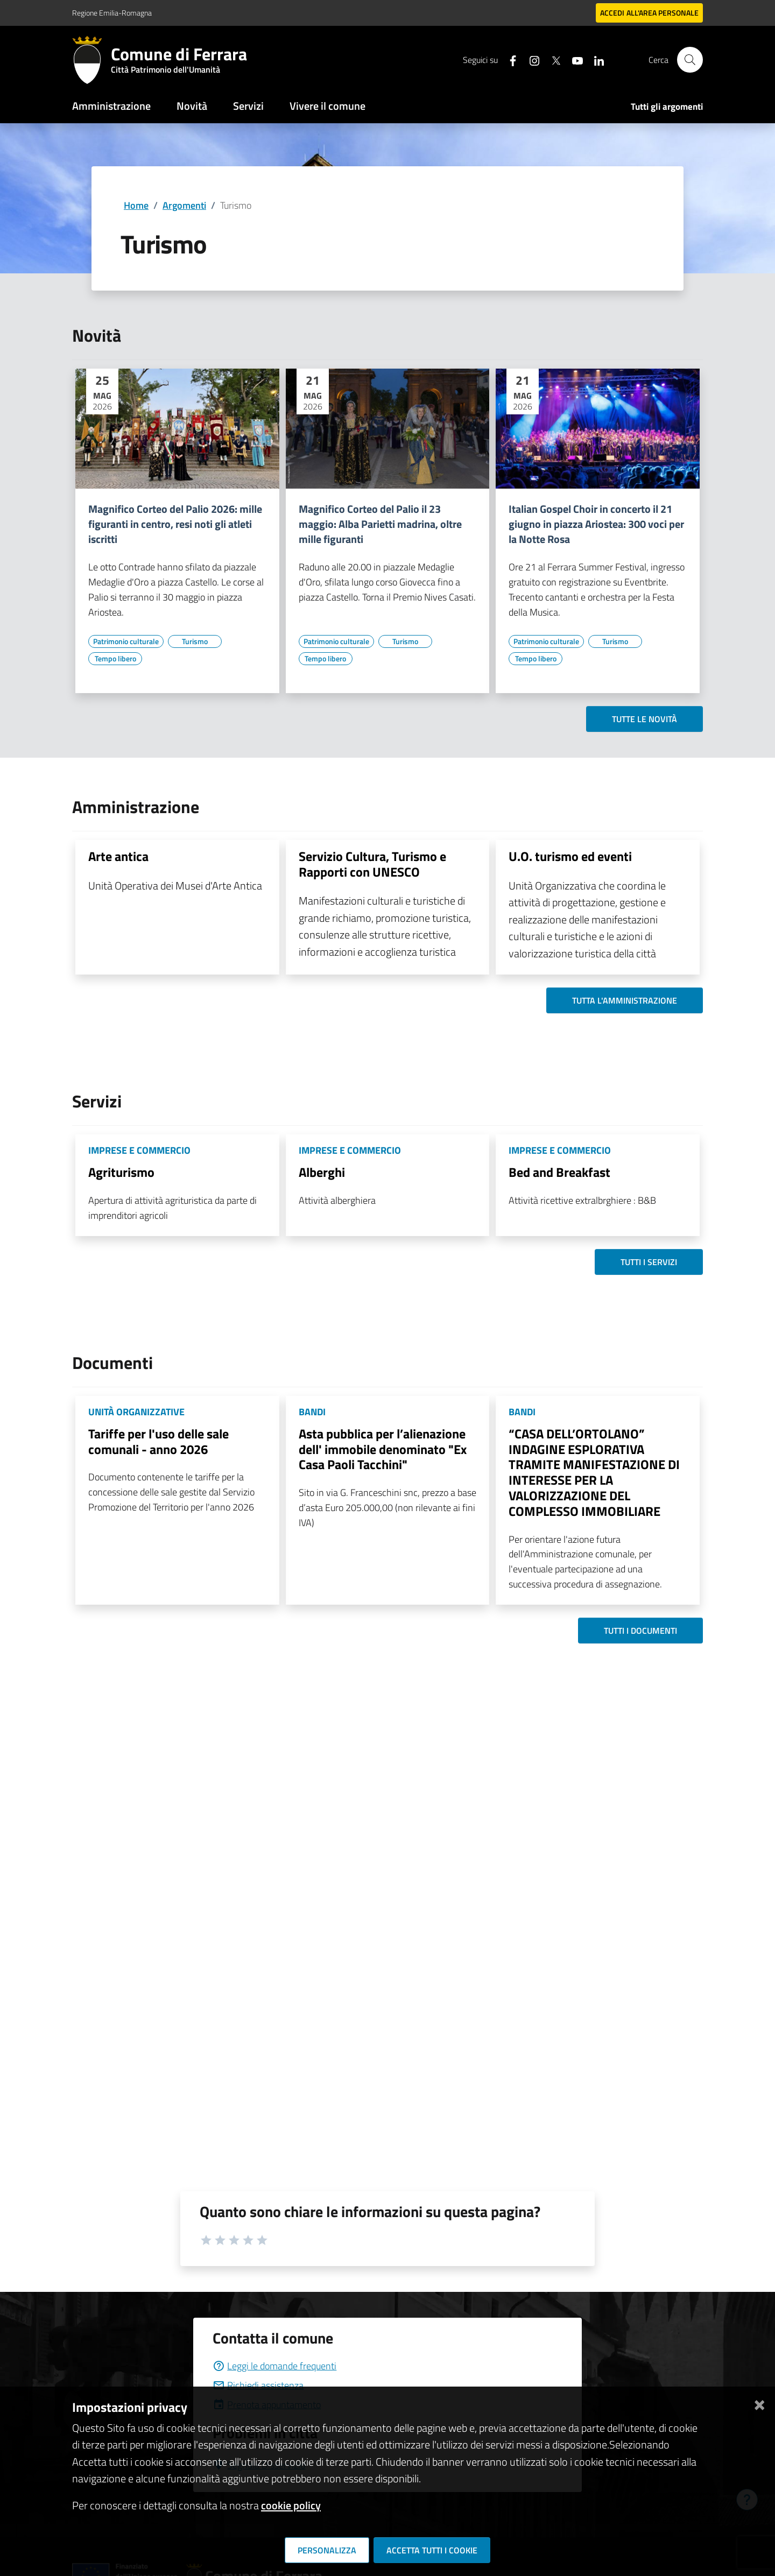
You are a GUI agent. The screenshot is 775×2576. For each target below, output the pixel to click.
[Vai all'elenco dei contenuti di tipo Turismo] (195, 641)
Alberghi (322, 1172)
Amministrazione (111, 105)
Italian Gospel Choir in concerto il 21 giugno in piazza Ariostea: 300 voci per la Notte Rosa (596, 524)
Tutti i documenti (640, 1630)
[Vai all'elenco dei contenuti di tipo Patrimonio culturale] (126, 641)
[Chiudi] (759, 2403)
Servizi (248, 105)
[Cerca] (690, 60)
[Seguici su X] (551, 59)
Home (136, 205)
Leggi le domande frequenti (274, 2366)
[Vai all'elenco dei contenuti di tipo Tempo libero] (115, 658)
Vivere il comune (327, 105)
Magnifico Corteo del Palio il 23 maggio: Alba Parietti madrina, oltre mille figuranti (380, 524)
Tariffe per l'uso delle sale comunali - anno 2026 (158, 1441)
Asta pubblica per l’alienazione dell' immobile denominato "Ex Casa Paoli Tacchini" (383, 1449)
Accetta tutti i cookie (431, 2550)
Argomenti (184, 205)
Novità (192, 105)
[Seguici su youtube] (573, 59)
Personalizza (327, 2550)
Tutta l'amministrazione (624, 1000)
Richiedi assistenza (258, 2385)
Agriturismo (121, 1172)
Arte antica (118, 856)
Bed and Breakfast (559, 1172)
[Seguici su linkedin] (594, 59)
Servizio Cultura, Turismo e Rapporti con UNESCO (372, 863)
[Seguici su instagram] (530, 59)
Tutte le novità (644, 718)
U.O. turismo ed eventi (570, 856)
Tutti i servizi (649, 1261)
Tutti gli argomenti (667, 107)
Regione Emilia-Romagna (112, 12)
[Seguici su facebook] (508, 59)
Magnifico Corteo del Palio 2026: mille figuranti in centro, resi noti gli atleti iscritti (175, 524)
